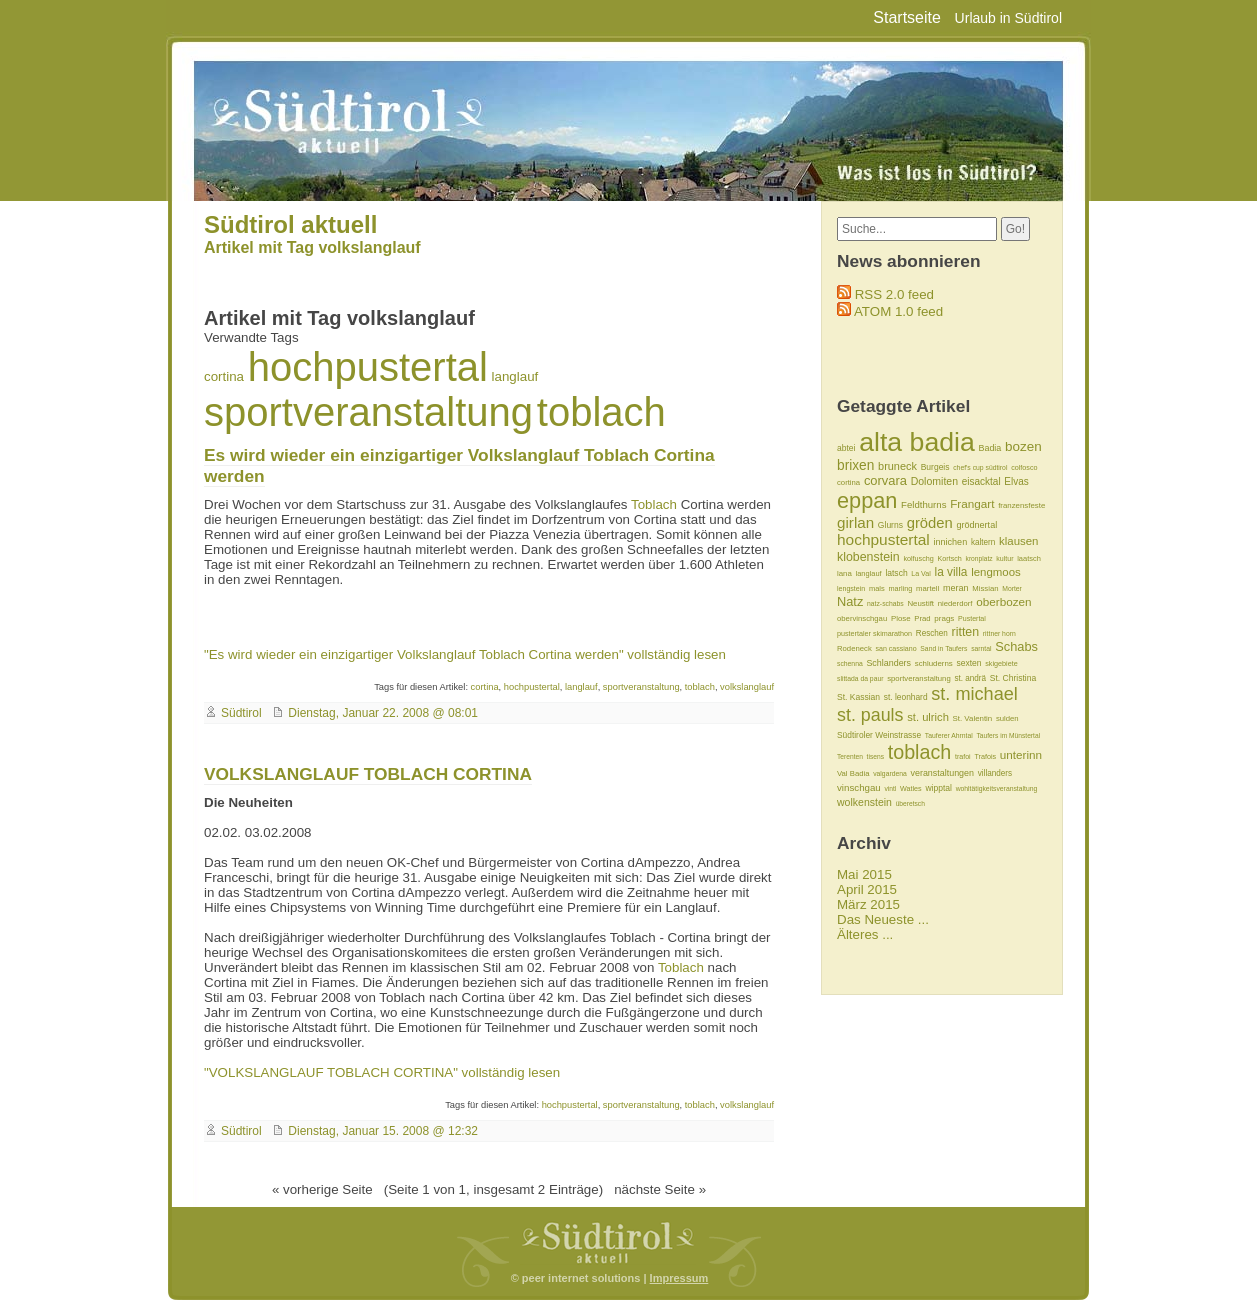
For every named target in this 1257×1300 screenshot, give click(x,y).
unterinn (1021, 754)
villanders (995, 773)
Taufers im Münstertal (1008, 735)
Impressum (679, 1278)
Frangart (972, 503)
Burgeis (935, 467)
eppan (867, 500)
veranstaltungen (943, 773)
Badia (989, 448)
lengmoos (996, 572)
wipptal (938, 788)
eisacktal (981, 481)
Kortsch (949, 558)
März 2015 (868, 904)
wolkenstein (864, 802)
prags (944, 618)
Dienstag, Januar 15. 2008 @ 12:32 (383, 1131)
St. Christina (1013, 678)
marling (900, 588)
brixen (855, 465)
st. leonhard (906, 697)
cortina (224, 376)
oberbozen (1003, 601)
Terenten (850, 756)
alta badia (917, 442)
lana (844, 573)
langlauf (515, 376)
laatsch (1029, 558)
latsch (896, 573)
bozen (1023, 446)
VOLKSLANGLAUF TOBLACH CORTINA (368, 774)
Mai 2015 (864, 874)
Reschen (932, 633)
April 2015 (867, 889)
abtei (846, 448)
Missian (985, 588)
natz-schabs (885, 603)
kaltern (983, 542)
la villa (951, 572)
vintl (890, 788)
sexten (968, 663)
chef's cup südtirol (980, 467)
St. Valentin (973, 718)
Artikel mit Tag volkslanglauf (312, 247)
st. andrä (970, 678)
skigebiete (1001, 663)
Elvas (1016, 481)
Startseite (907, 17)
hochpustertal (368, 367)
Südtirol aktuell (290, 224)
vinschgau (859, 787)
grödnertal (976, 525)
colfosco (1024, 467)
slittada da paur (860, 678)
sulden (1007, 718)
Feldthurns (923, 504)
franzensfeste (1021, 505)
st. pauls (870, 715)
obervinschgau (862, 618)
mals (877, 588)
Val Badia (853, 773)
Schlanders (888, 663)
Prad (922, 618)
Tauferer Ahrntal (949, 735)
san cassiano (895, 648)
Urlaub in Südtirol (1008, 18)
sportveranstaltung (368, 412)
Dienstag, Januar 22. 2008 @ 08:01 (383, 713)
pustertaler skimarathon (874, 633)
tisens (875, 756)
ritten (966, 632)
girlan (855, 522)
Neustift (920, 603)
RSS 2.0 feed (894, 294)
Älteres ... (865, 934)
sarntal (981, 648)
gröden (930, 523)
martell (927, 588)
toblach (601, 412)
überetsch (910, 803)
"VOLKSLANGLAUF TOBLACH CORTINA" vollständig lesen (382, 1072)
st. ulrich (928, 717)
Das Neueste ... (883, 919)
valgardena (890, 773)
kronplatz (979, 558)
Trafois (985, 756)
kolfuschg (918, 558)
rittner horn (999, 633)
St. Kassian (858, 697)
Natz (850, 601)
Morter (1012, 588)
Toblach (654, 504)
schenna (850, 663)
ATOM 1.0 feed (898, 311)
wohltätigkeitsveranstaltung (997, 788)
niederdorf (955, 603)
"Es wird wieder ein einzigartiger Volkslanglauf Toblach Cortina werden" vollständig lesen (465, 654)
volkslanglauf (747, 687)
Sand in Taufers (943, 648)
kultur (1004, 558)
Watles (911, 788)
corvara (885, 480)
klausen (1018, 541)
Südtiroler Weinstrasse (879, 735)
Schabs (1016, 646)
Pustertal (972, 618)
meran (956, 588)
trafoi (963, 756)
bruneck (897, 466)
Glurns (890, 525)
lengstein (851, 588)
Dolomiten (934, 481)
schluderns (934, 663)
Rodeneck (854, 648)
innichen (950, 542)
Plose (901, 618)
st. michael (974, 694)
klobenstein (868, 557)
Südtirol (241, 713)
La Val (920, 573)
